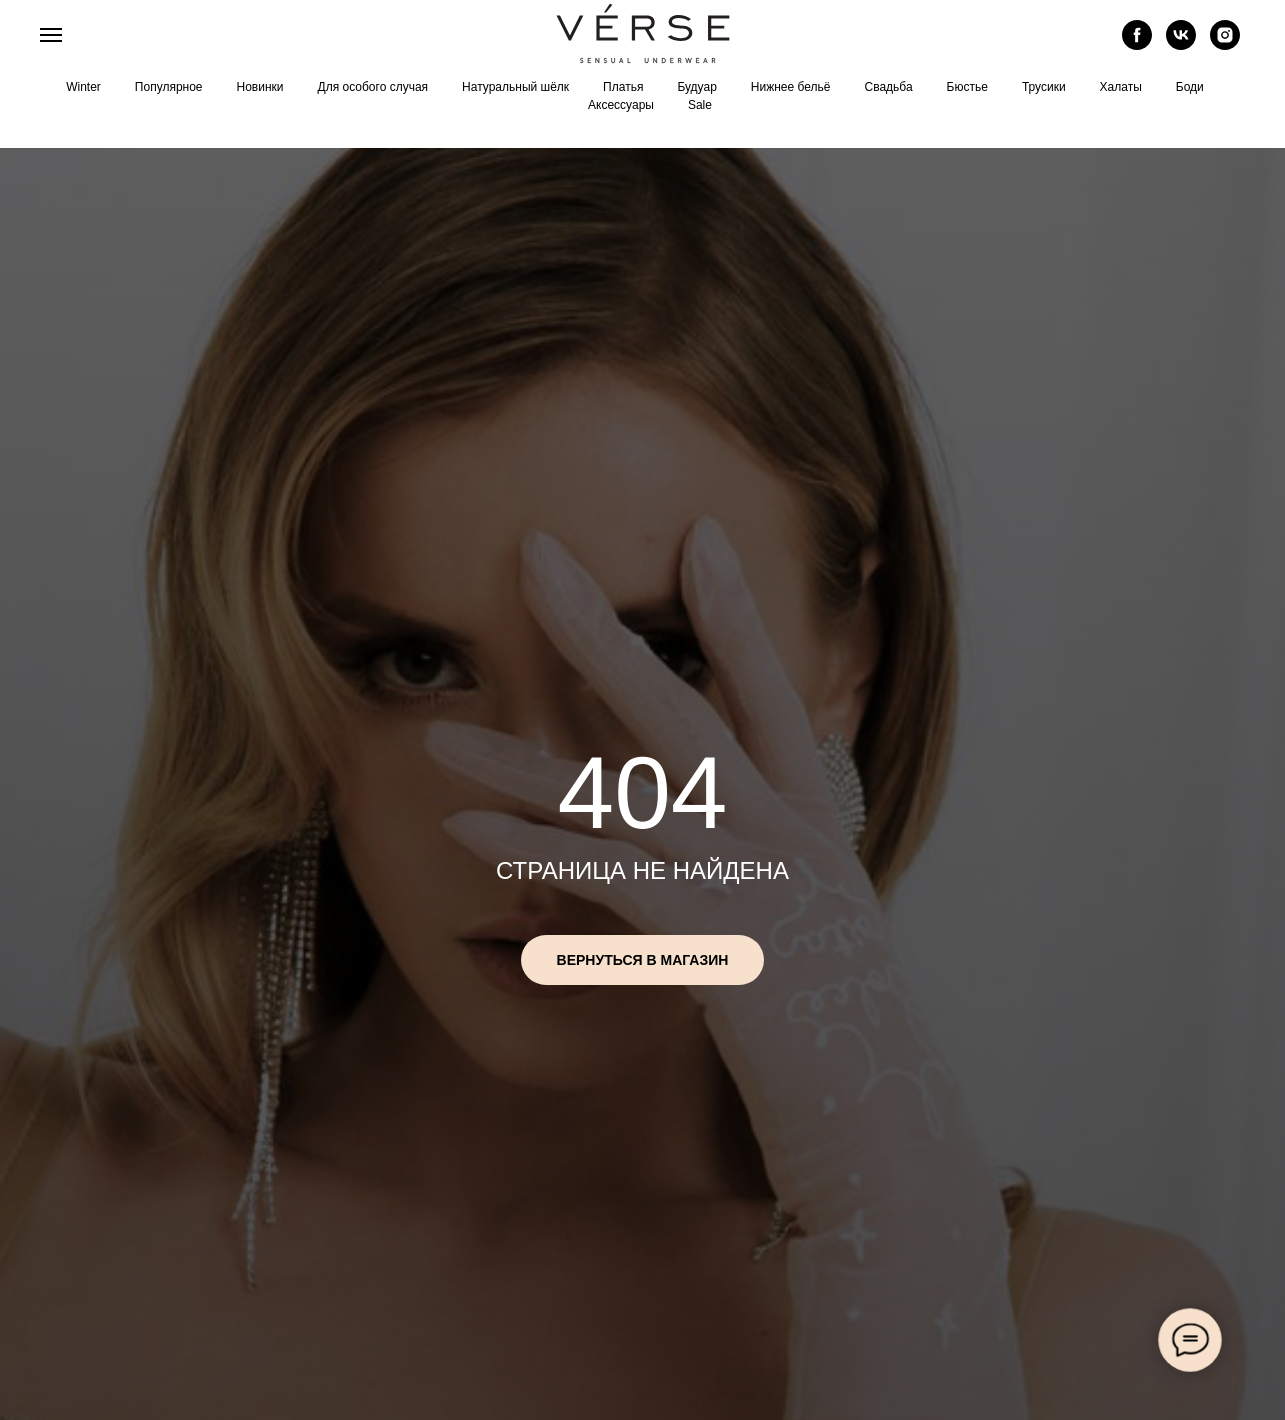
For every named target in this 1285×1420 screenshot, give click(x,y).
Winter (83, 87)
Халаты (1121, 87)
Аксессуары (621, 105)
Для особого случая (373, 87)
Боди (1190, 87)
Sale (700, 105)
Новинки (260, 87)
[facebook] (1137, 44)
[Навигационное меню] (51, 35)
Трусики (1044, 87)
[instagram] (1225, 44)
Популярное (169, 87)
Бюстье (967, 87)
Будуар (696, 87)
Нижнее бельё (791, 87)
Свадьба (888, 87)
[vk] (1181, 44)
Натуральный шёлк (515, 87)
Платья (623, 87)
